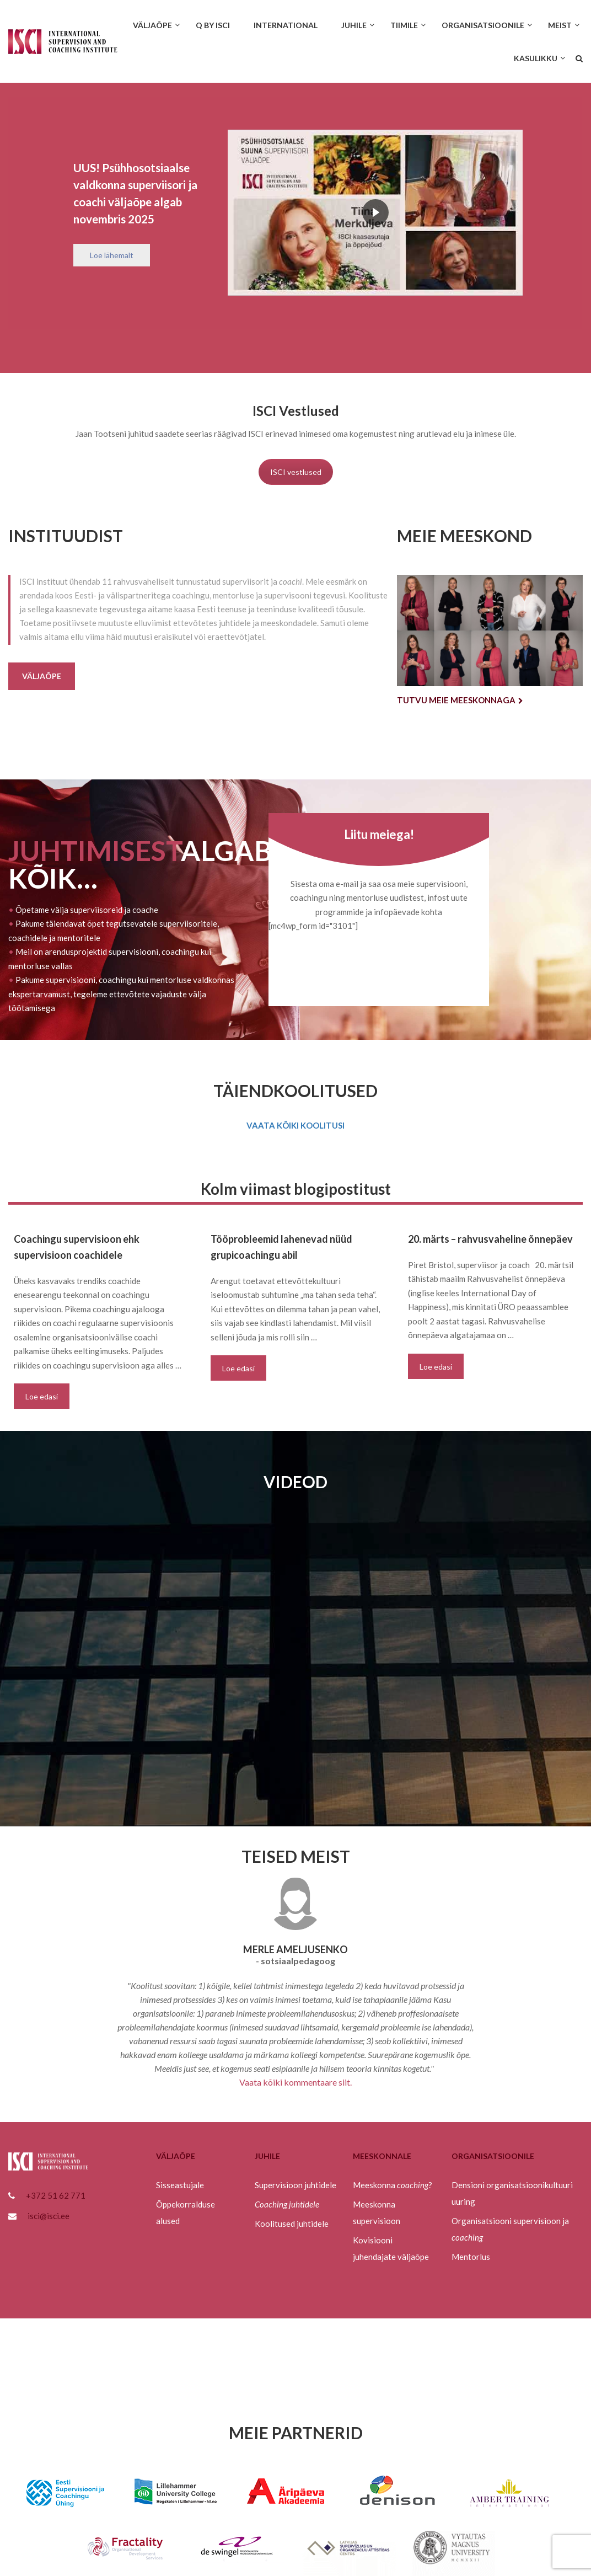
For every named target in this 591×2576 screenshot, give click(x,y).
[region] (295, 213)
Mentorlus (471, 2257)
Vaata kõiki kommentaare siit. (295, 2082)
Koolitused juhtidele (292, 2223)
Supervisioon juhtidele (295, 2185)
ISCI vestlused (295, 472)
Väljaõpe (41, 676)
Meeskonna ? (392, 2185)
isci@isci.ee (48, 2216)
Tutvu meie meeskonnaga (460, 700)
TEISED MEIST (295, 1856)
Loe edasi (41, 1396)
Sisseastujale (180, 2185)
